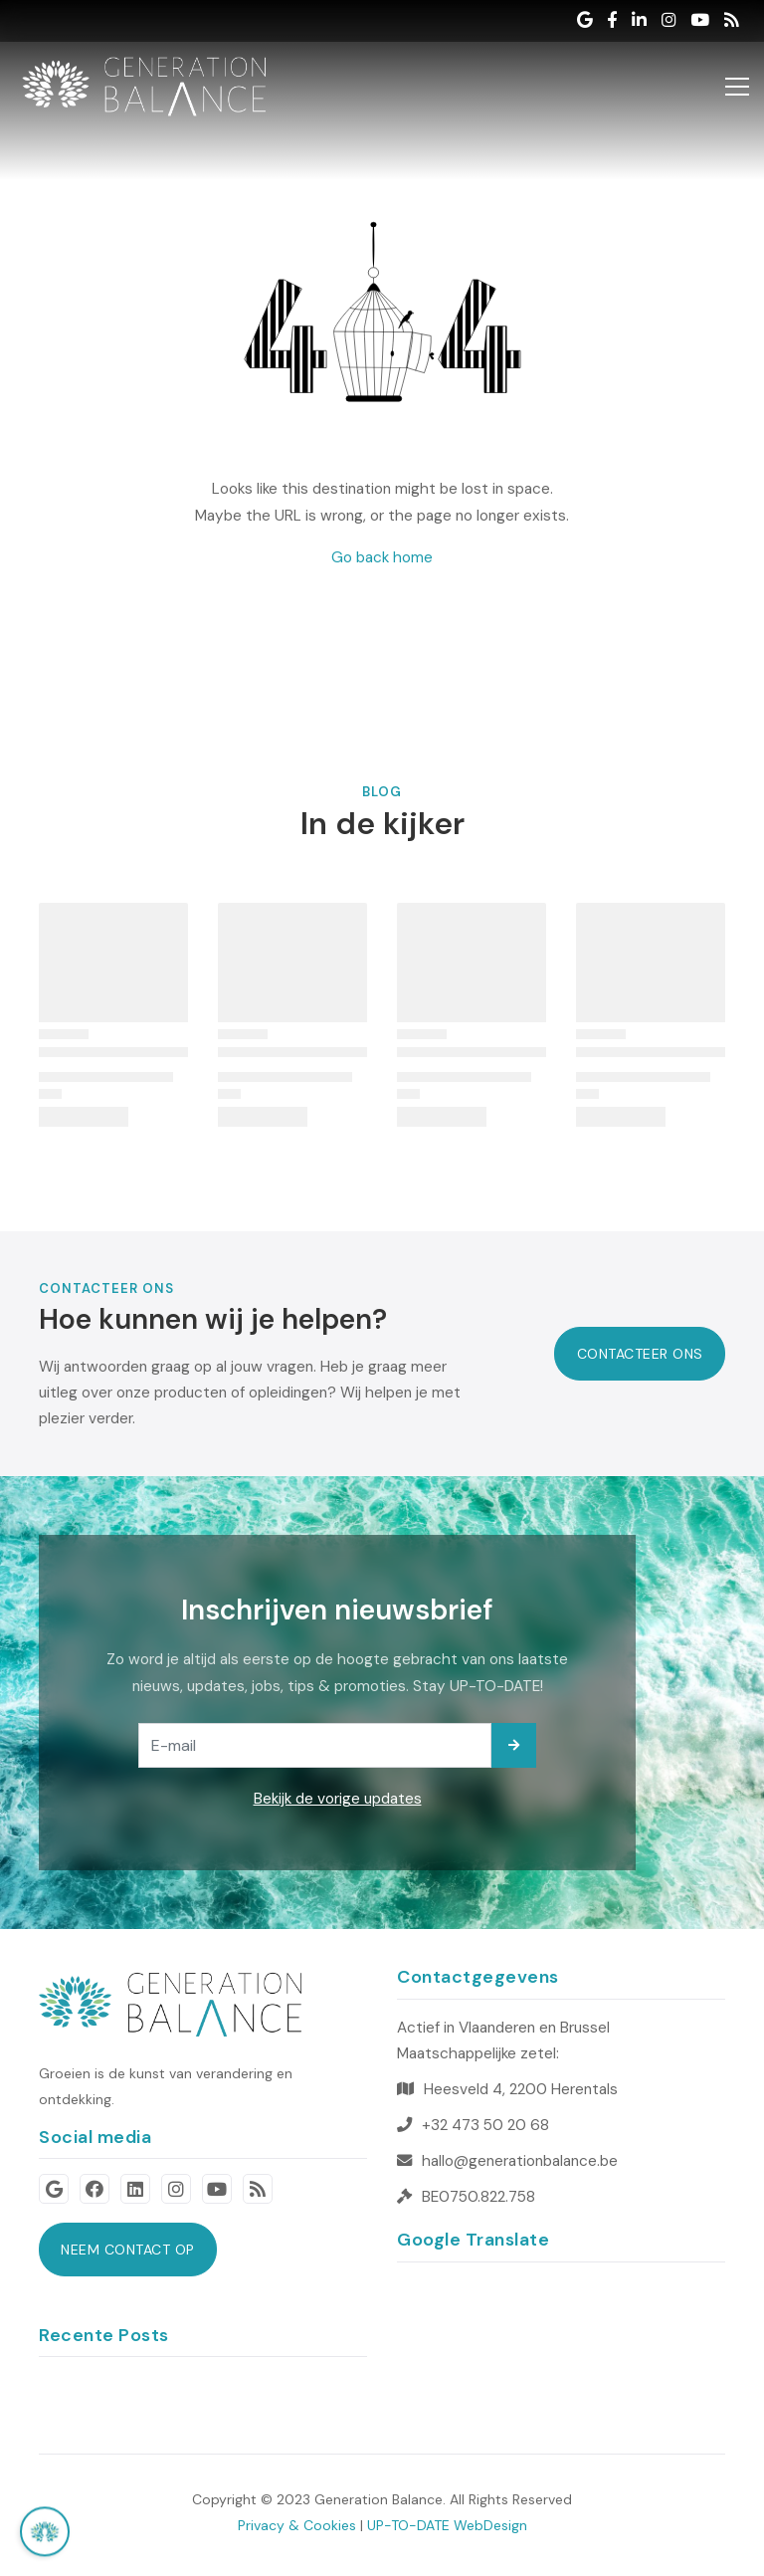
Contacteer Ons (640, 1354)
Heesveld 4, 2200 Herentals (521, 2089)
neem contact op (128, 2249)
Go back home (382, 557)
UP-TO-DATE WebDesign (447, 2525)
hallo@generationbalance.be (520, 2161)
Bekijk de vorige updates (338, 1799)
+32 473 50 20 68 (485, 2125)
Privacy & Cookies (297, 2525)
